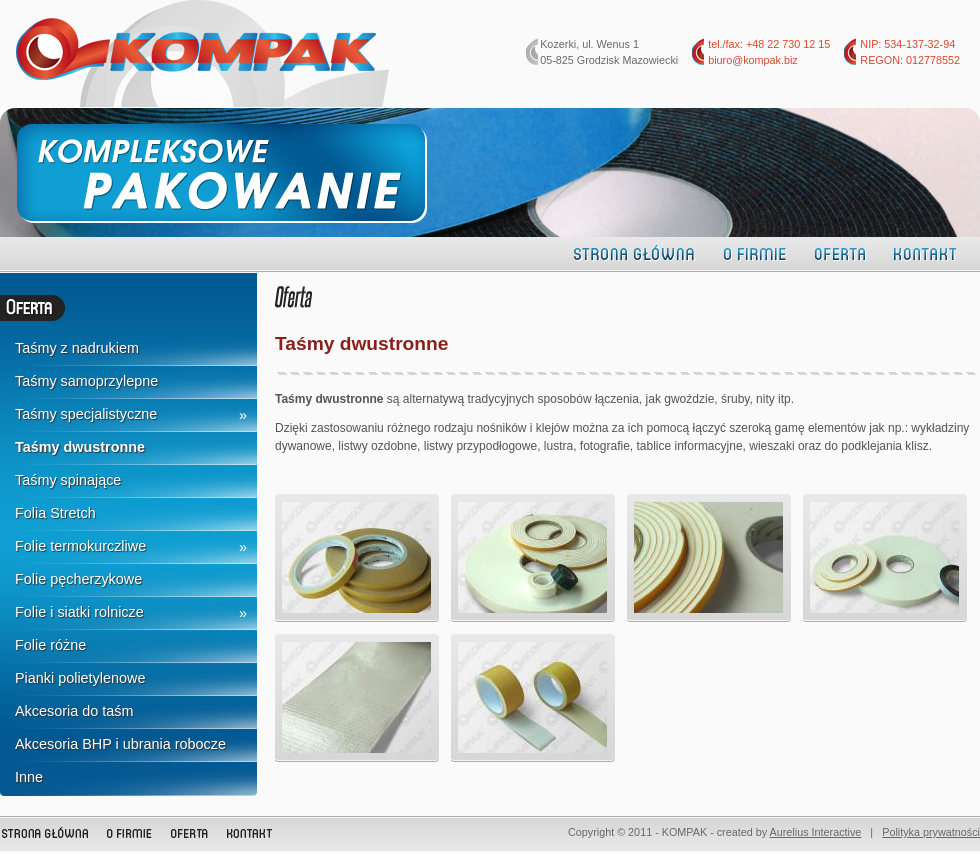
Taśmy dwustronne (80, 447)
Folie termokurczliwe (80, 546)
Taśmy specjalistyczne (86, 414)
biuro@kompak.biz (753, 60)
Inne (29, 777)
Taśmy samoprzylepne (86, 381)
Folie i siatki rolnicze (79, 612)
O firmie (755, 253)
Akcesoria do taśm (74, 711)
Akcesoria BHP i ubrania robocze (120, 744)
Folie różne (50, 645)
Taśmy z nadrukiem (77, 348)
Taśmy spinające (68, 480)
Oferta (840, 253)
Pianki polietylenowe (80, 678)
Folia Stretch (55, 513)
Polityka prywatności (931, 832)
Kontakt (925, 253)
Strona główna (634, 253)
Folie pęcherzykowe (78, 579)
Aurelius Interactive (816, 832)
